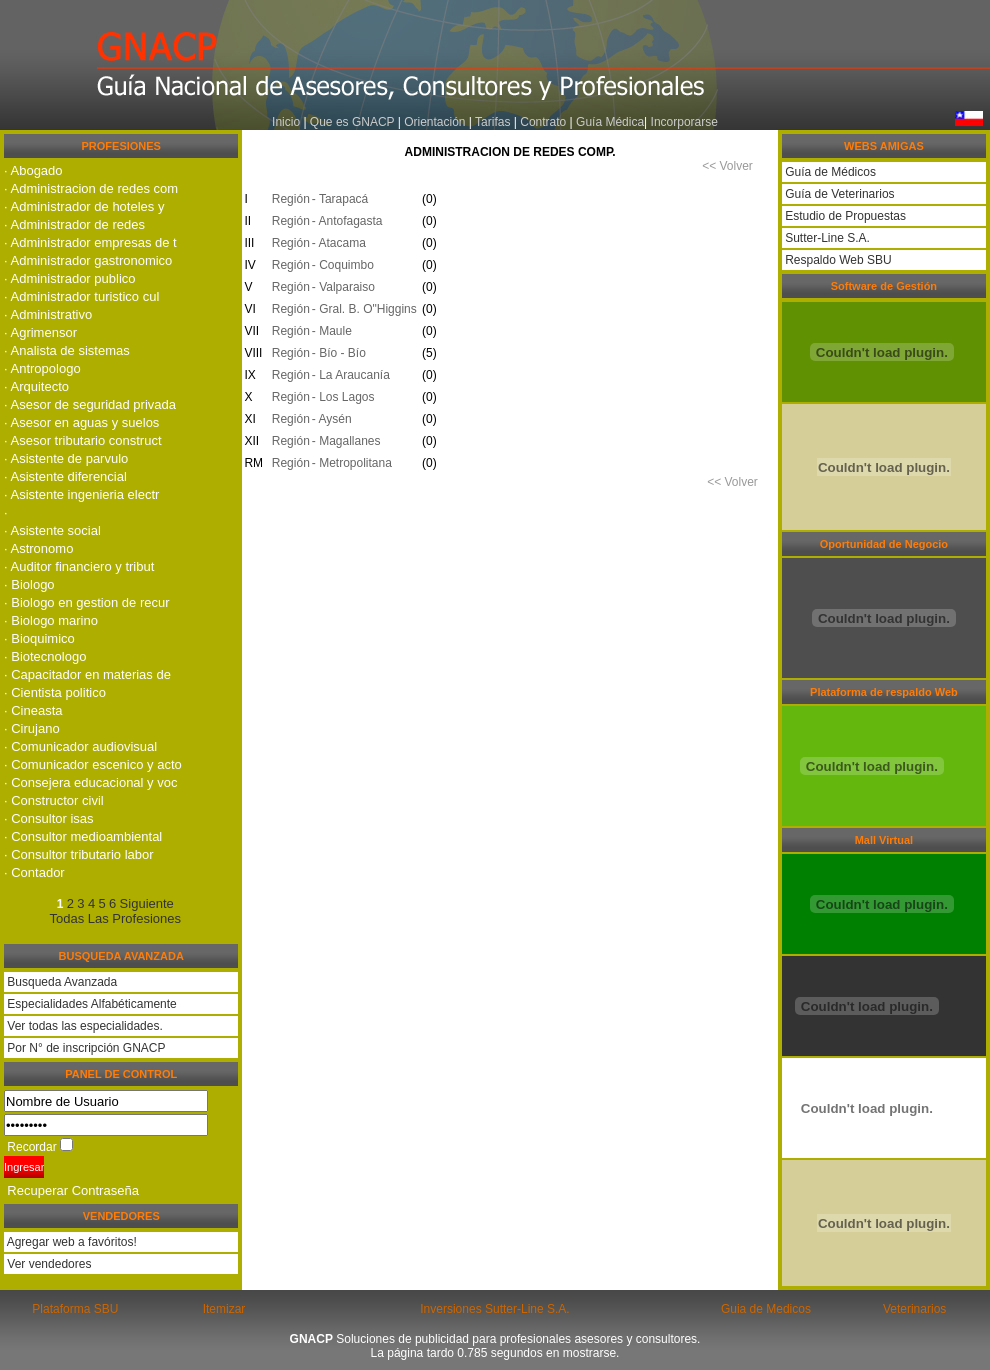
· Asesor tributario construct (83, 440)
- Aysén (332, 419)
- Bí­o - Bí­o (339, 353)
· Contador (34, 872)
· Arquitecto (36, 386)
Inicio (286, 122)
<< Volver (727, 166)
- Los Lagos (343, 397)
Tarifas (494, 122)
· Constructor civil (54, 800)
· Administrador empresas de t (90, 242)
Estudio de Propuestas (844, 216)
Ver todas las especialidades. (84, 1026)
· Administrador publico (70, 278)
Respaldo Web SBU (837, 260)
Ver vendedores (47, 1264)
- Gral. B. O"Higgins (364, 309)
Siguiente (147, 903)
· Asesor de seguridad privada (90, 404)
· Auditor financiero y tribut (79, 566)
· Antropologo (42, 368)
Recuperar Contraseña (73, 1190)
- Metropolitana (352, 463)
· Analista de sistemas (67, 350)
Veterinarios (914, 1309)
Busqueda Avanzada (62, 982)
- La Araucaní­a (351, 375)
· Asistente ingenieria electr (81, 494)
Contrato (543, 122)
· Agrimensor (40, 332)
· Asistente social (52, 530)
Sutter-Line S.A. (826, 238)
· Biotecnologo (45, 656)
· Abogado (33, 170)
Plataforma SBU (75, 1309)
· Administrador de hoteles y (84, 206)
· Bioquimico (39, 638)
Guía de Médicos (829, 172)
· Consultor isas (49, 818)
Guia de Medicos (766, 1309)
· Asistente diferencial (65, 476)
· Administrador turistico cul (81, 296)
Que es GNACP (352, 122)
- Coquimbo (343, 265)
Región (287, 199)
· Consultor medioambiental (83, 836)
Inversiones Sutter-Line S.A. (494, 1309)
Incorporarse (684, 122)
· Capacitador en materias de (87, 674)
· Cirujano (32, 728)
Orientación (434, 122)
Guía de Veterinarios (838, 194)
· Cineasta (33, 710)
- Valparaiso (343, 287)
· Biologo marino (51, 620)
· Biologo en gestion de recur (87, 602)
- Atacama (339, 243)
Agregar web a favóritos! (70, 1242)
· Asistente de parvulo (66, 458)
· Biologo (29, 584)
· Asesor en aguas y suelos (81, 422)
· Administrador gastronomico (88, 260)
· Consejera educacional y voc (90, 782)
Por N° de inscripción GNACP (86, 1048)
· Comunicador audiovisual (80, 746)
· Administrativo (48, 314)
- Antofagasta (347, 221)
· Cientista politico (55, 692)
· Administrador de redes (74, 224)
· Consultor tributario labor (79, 854)
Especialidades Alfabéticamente (91, 1004)
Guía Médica (610, 122)
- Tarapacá (340, 199)
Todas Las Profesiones (115, 918)
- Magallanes (346, 441)
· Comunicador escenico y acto (93, 764)
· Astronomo (38, 548)
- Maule (332, 331)
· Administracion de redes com (91, 188)
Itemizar (224, 1309)
